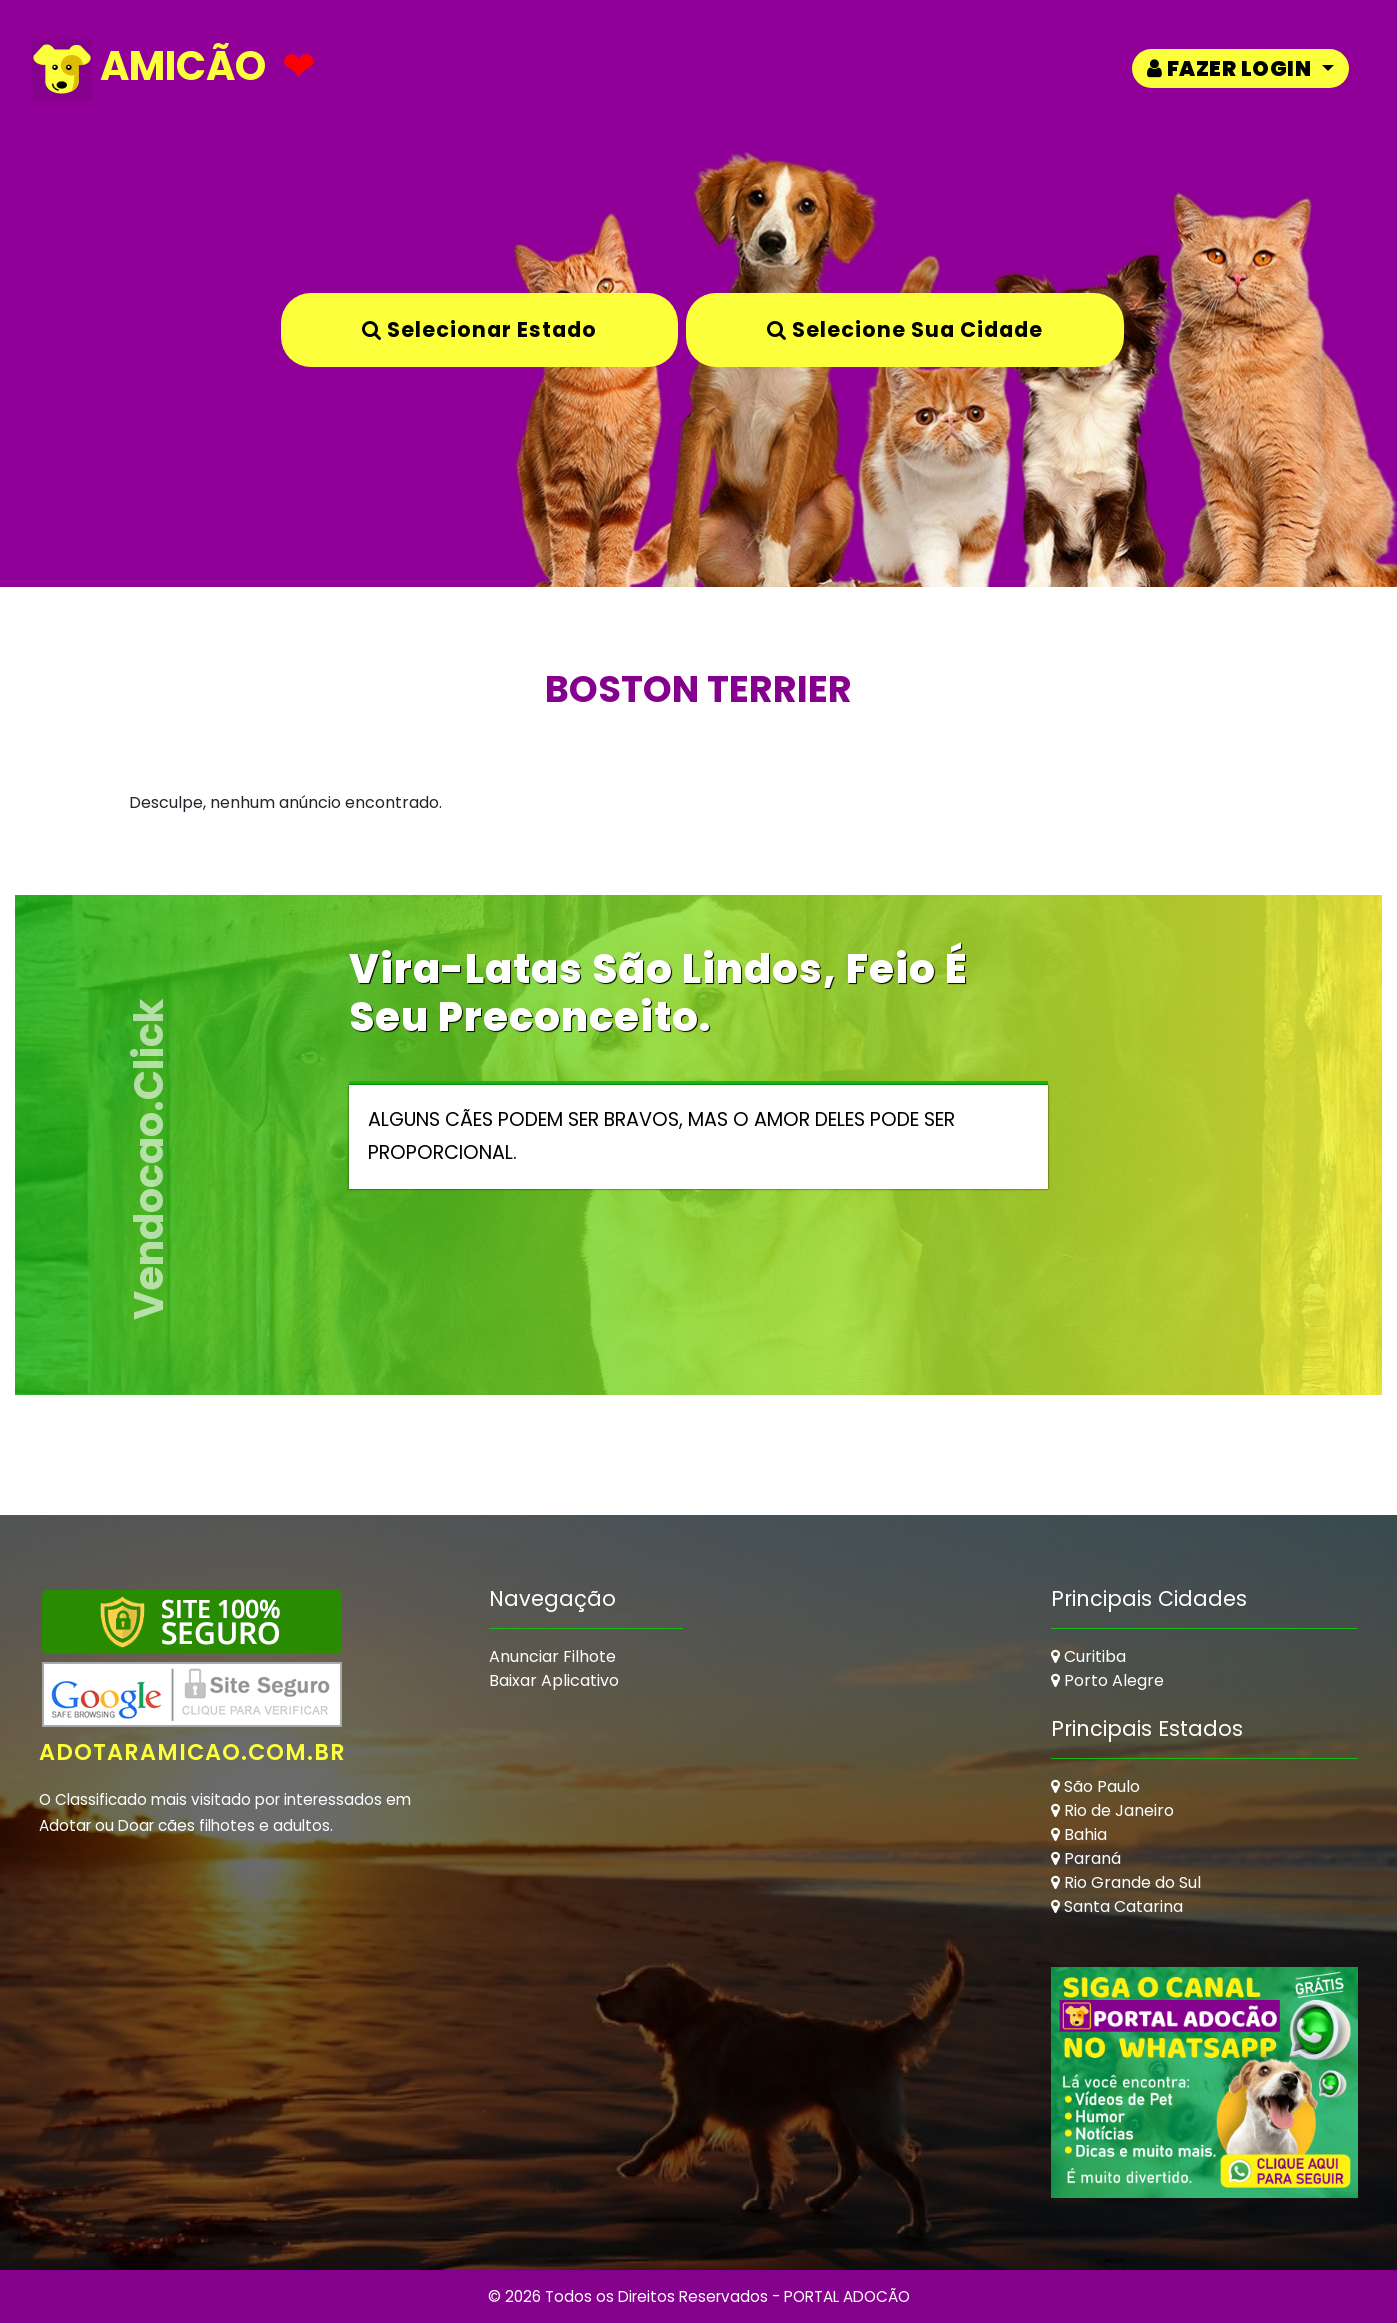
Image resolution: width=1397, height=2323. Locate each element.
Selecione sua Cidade (905, 329)
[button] (1240, 68)
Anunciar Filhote (552, 1656)
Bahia (1079, 1834)
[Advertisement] (866, 1712)
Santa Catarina (1117, 1906)
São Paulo (1095, 1786)
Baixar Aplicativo (554, 1680)
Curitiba (1088, 1656)
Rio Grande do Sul (1126, 1882)
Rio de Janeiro (1112, 1810)
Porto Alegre (1107, 1680)
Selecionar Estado (479, 329)
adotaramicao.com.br (192, 1752)
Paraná (1086, 1858)
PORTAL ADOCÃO (847, 2296)
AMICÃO (149, 68)
